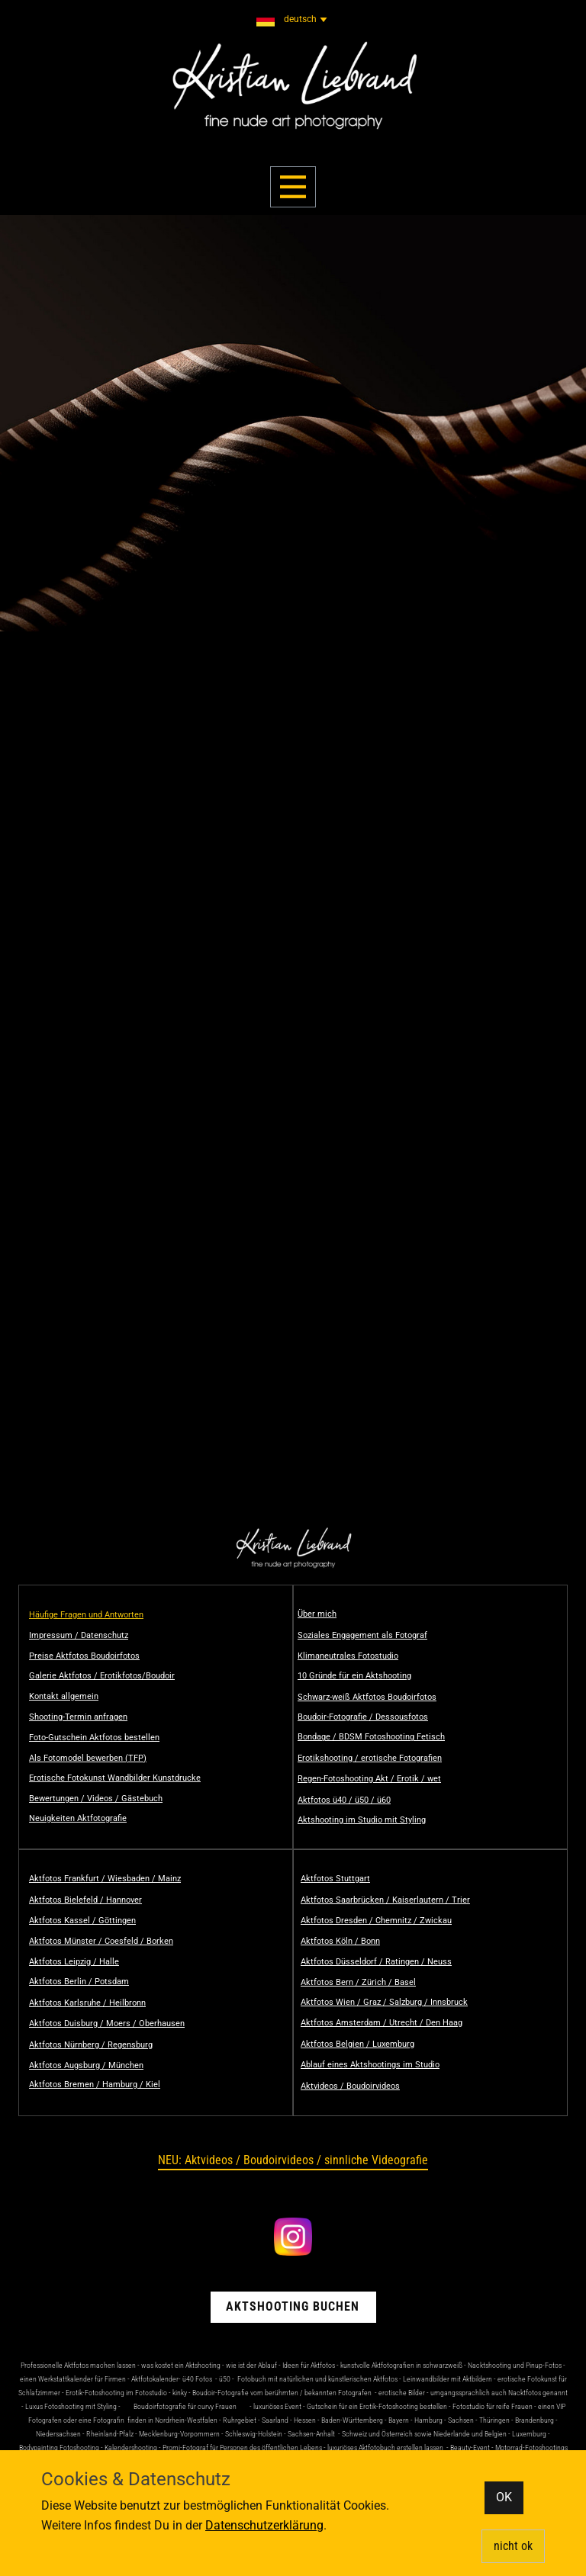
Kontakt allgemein (63, 1696)
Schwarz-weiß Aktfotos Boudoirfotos (367, 1697)
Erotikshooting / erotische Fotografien (370, 1758)
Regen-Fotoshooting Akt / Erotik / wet (369, 1779)
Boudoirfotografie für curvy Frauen (185, 2406)
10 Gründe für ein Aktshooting (354, 1676)
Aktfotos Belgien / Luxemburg (357, 2044)
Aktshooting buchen (292, 2306)
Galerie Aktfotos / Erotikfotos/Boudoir (102, 1676)
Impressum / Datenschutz (78, 1635)
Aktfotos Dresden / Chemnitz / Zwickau (376, 1921)
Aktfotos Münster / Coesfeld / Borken (101, 1941)
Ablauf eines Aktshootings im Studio (370, 2065)
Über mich (317, 1614)
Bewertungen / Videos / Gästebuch (96, 1799)
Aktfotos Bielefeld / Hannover (85, 1900)
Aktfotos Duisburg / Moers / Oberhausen (107, 2023)
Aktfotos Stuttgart (335, 1879)
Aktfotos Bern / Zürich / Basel (358, 1982)
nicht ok (513, 2546)
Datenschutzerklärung (264, 2525)
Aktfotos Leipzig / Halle (74, 1962)
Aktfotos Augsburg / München (86, 2065)
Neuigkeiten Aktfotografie (78, 1818)
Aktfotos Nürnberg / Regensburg (91, 2045)
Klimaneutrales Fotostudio (348, 1656)
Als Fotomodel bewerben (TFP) (87, 1758)
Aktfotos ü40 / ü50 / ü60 (344, 1800)
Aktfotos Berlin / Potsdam (79, 1982)
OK (504, 2497)
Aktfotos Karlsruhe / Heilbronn (87, 2003)
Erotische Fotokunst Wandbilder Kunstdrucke (115, 1778)
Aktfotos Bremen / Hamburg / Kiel (94, 2084)
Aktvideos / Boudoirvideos (350, 2086)
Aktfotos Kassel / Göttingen (82, 1921)
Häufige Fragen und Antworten (86, 1615)
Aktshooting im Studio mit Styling (362, 1820)
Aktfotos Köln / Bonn (340, 1941)
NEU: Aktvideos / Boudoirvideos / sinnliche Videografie (293, 2160)
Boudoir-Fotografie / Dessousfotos (363, 1717)
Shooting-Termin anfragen (78, 1717)
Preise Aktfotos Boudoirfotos (84, 1656)
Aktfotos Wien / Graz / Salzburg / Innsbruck (384, 2002)
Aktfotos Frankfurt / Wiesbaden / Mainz (105, 1879)
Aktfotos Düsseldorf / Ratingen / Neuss (376, 1962)
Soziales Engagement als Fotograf (362, 1635)
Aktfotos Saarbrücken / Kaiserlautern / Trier (385, 1900)
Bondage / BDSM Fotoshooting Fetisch (371, 1737)
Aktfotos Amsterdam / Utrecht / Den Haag (381, 2023)
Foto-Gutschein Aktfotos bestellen (94, 1737)
